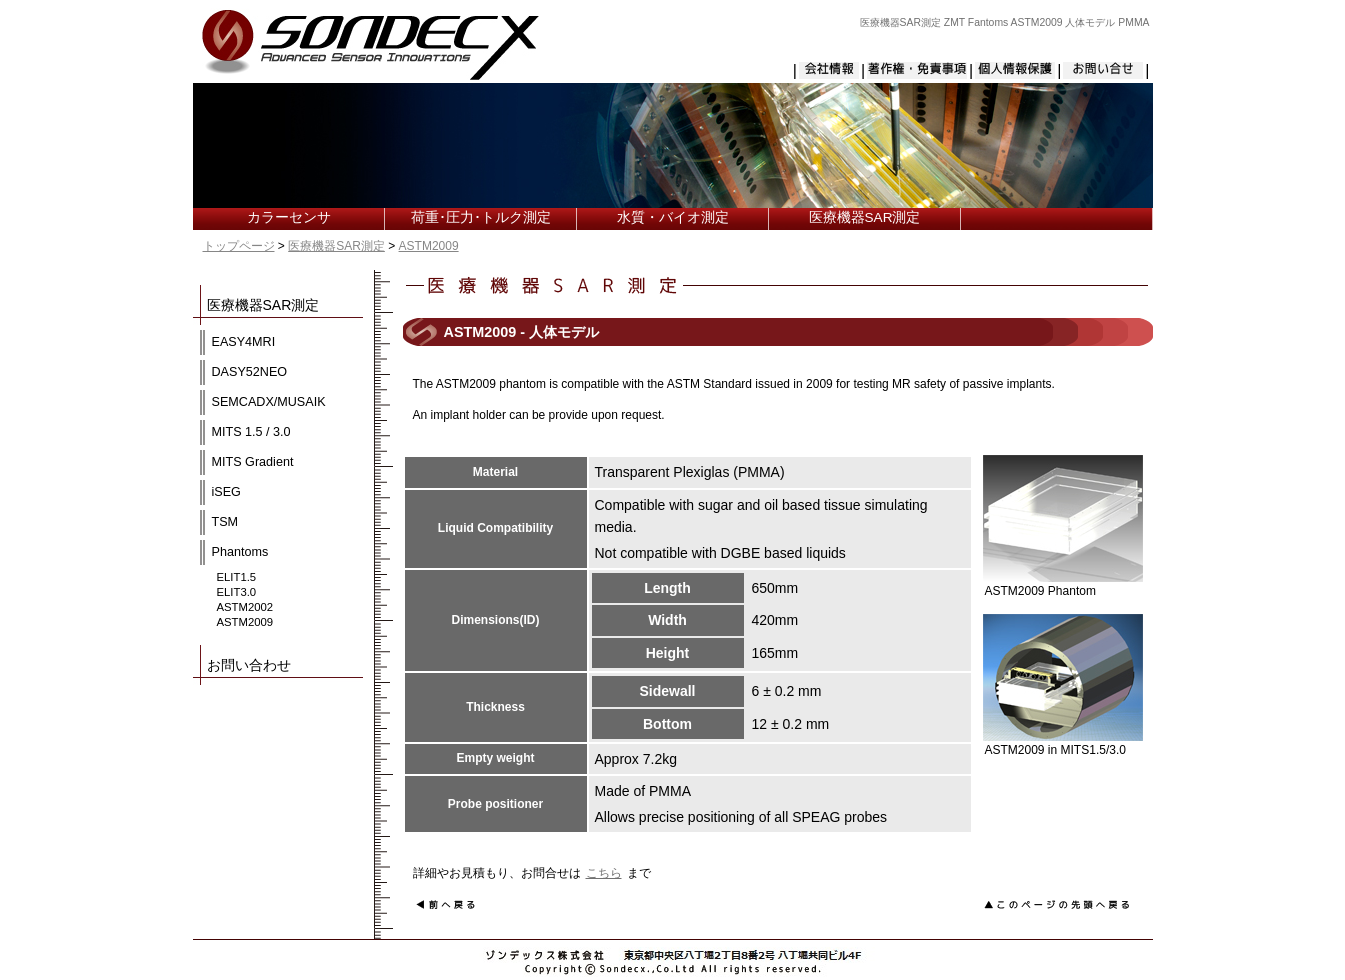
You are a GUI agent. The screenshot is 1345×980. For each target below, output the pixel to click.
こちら (604, 873)
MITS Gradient (253, 462)
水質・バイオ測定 (673, 217)
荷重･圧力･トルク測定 (481, 217)
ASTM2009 (429, 246)
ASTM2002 (245, 607)
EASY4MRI (244, 342)
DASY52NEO (250, 372)
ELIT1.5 (237, 577)
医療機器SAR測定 (865, 217)
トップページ (239, 246)
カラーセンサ (289, 217)
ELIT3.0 (237, 592)
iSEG (226, 492)
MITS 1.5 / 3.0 (251, 432)
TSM (225, 522)
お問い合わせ (249, 665)
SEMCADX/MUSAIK (269, 402)
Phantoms (240, 552)
